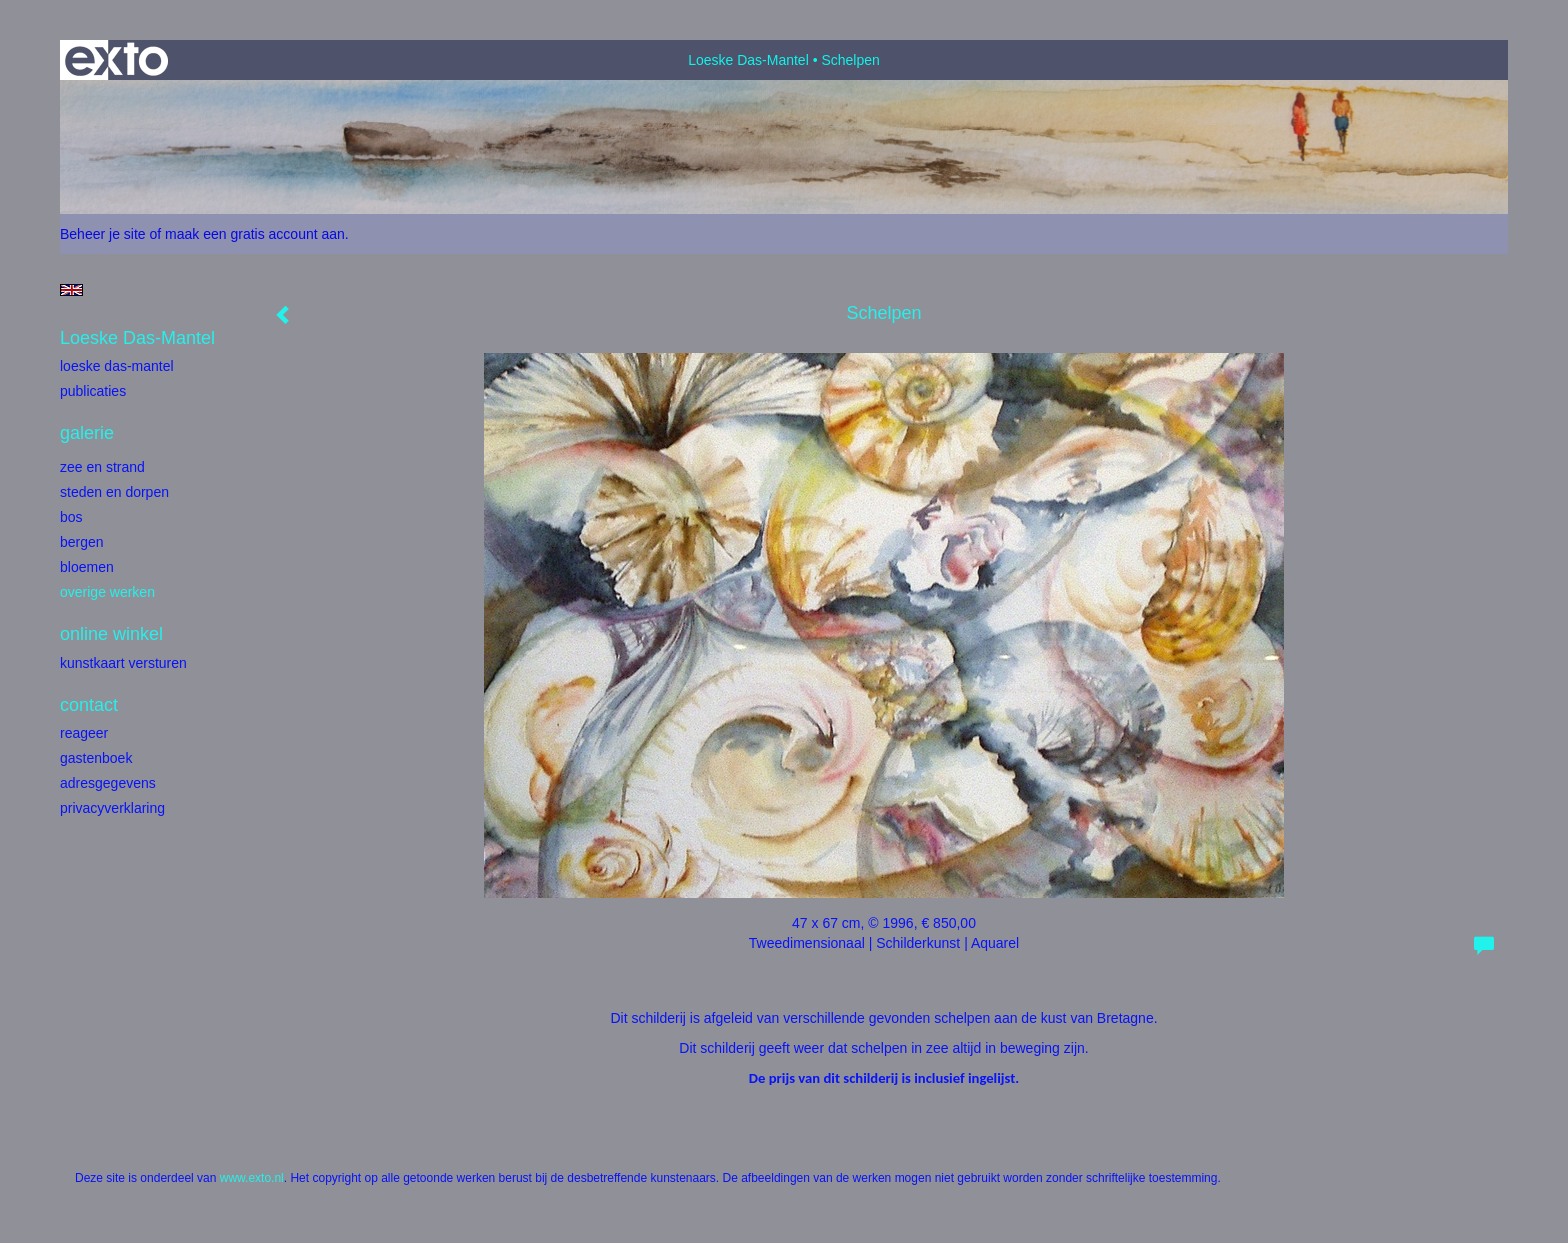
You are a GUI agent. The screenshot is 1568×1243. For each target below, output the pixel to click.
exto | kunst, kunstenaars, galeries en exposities (116, 60)
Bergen (82, 542)
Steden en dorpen (114, 492)
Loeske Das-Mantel (748, 60)
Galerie (87, 433)
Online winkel (111, 634)
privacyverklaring (112, 808)
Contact (89, 705)
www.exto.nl (252, 1178)
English (71, 290)
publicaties (93, 391)
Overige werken (107, 592)
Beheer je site (103, 234)
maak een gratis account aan (255, 234)
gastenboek (96, 758)
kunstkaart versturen (123, 663)
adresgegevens (108, 783)
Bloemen (87, 567)
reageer (84, 733)
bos (71, 517)
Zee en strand (102, 467)
